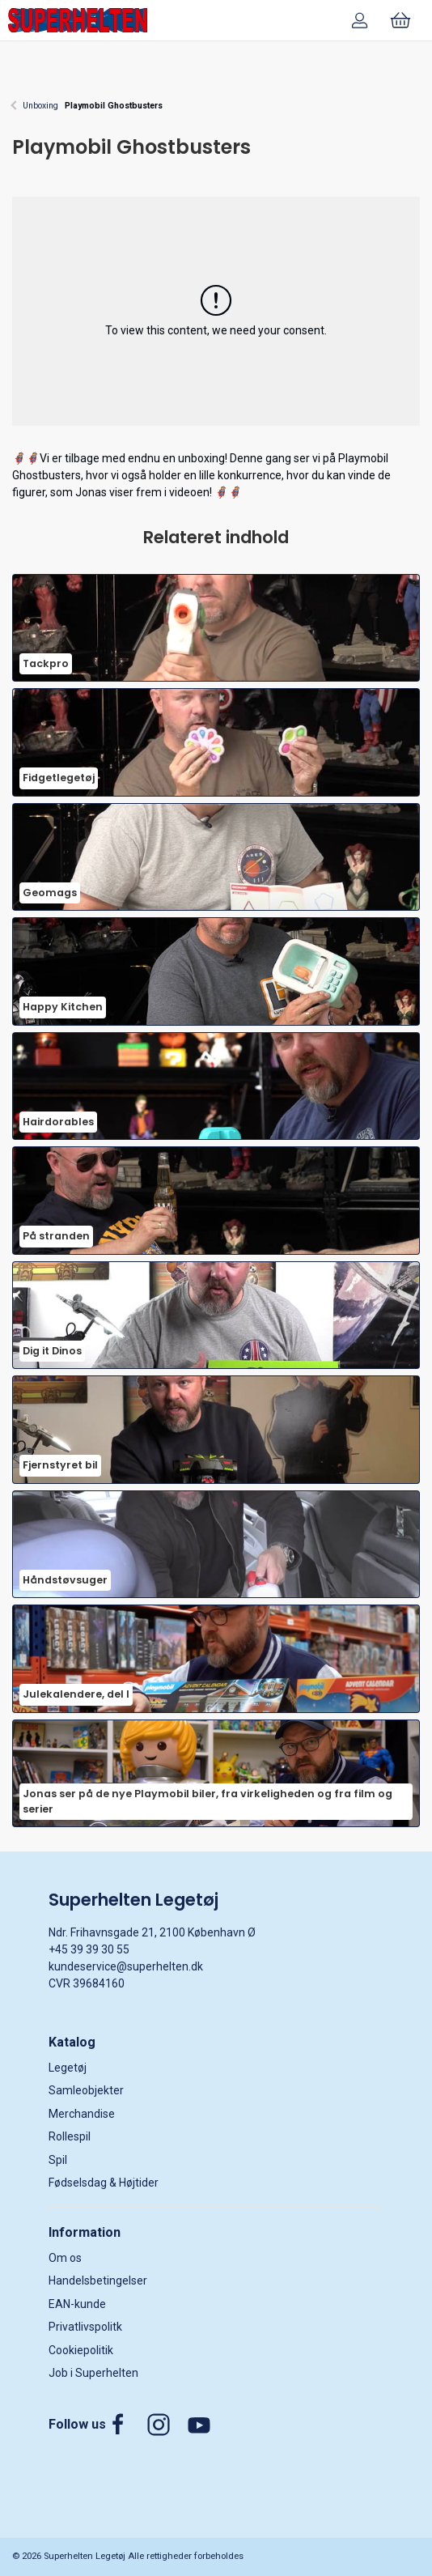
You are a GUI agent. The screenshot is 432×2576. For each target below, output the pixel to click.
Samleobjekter (86, 2090)
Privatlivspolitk (85, 2326)
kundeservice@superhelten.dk (126, 1966)
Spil (58, 2159)
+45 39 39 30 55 (89, 1949)
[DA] (77, 20)
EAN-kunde (77, 2304)
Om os (65, 2257)
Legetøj (68, 2067)
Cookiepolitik (81, 2350)
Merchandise (82, 2113)
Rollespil (70, 2136)
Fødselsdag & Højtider (104, 2182)
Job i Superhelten (93, 2372)
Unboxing (40, 105)
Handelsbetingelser (98, 2280)
